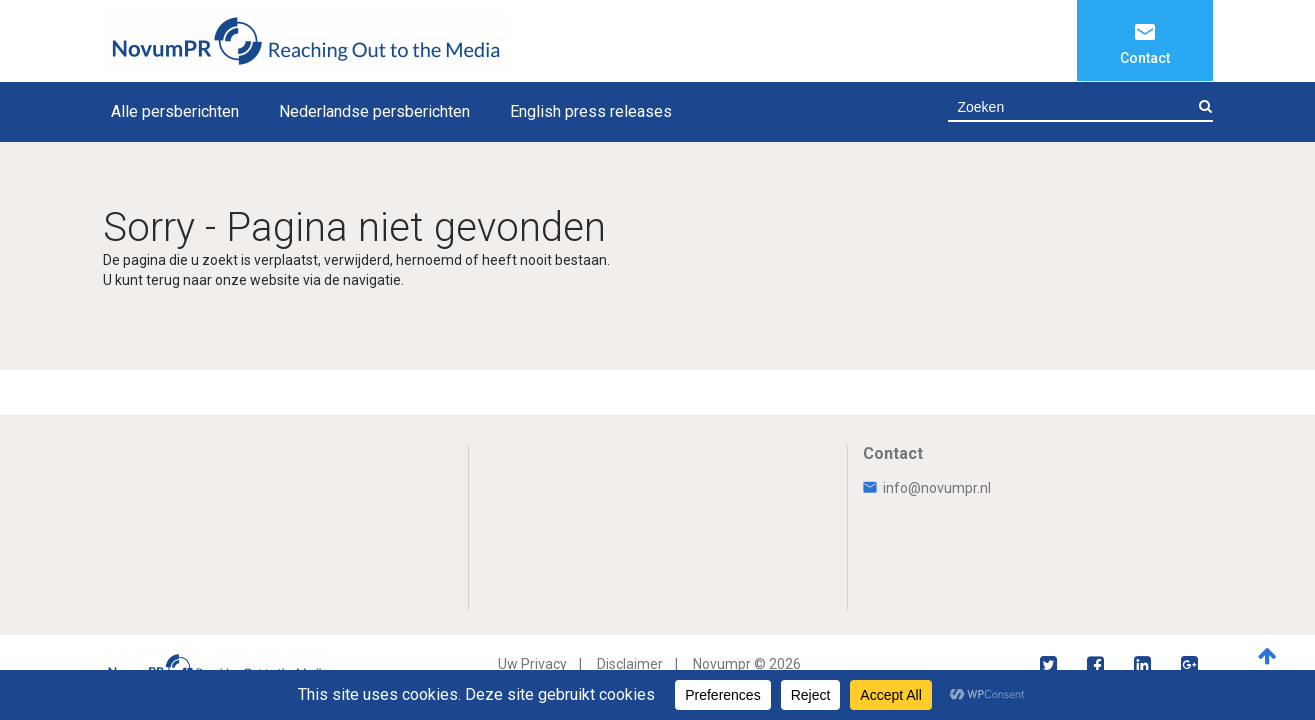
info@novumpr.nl (927, 488)
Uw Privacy (532, 664)
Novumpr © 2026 (747, 664)
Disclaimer (630, 664)
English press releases (591, 111)
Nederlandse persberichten (374, 111)
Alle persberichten (175, 111)
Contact (1145, 58)
